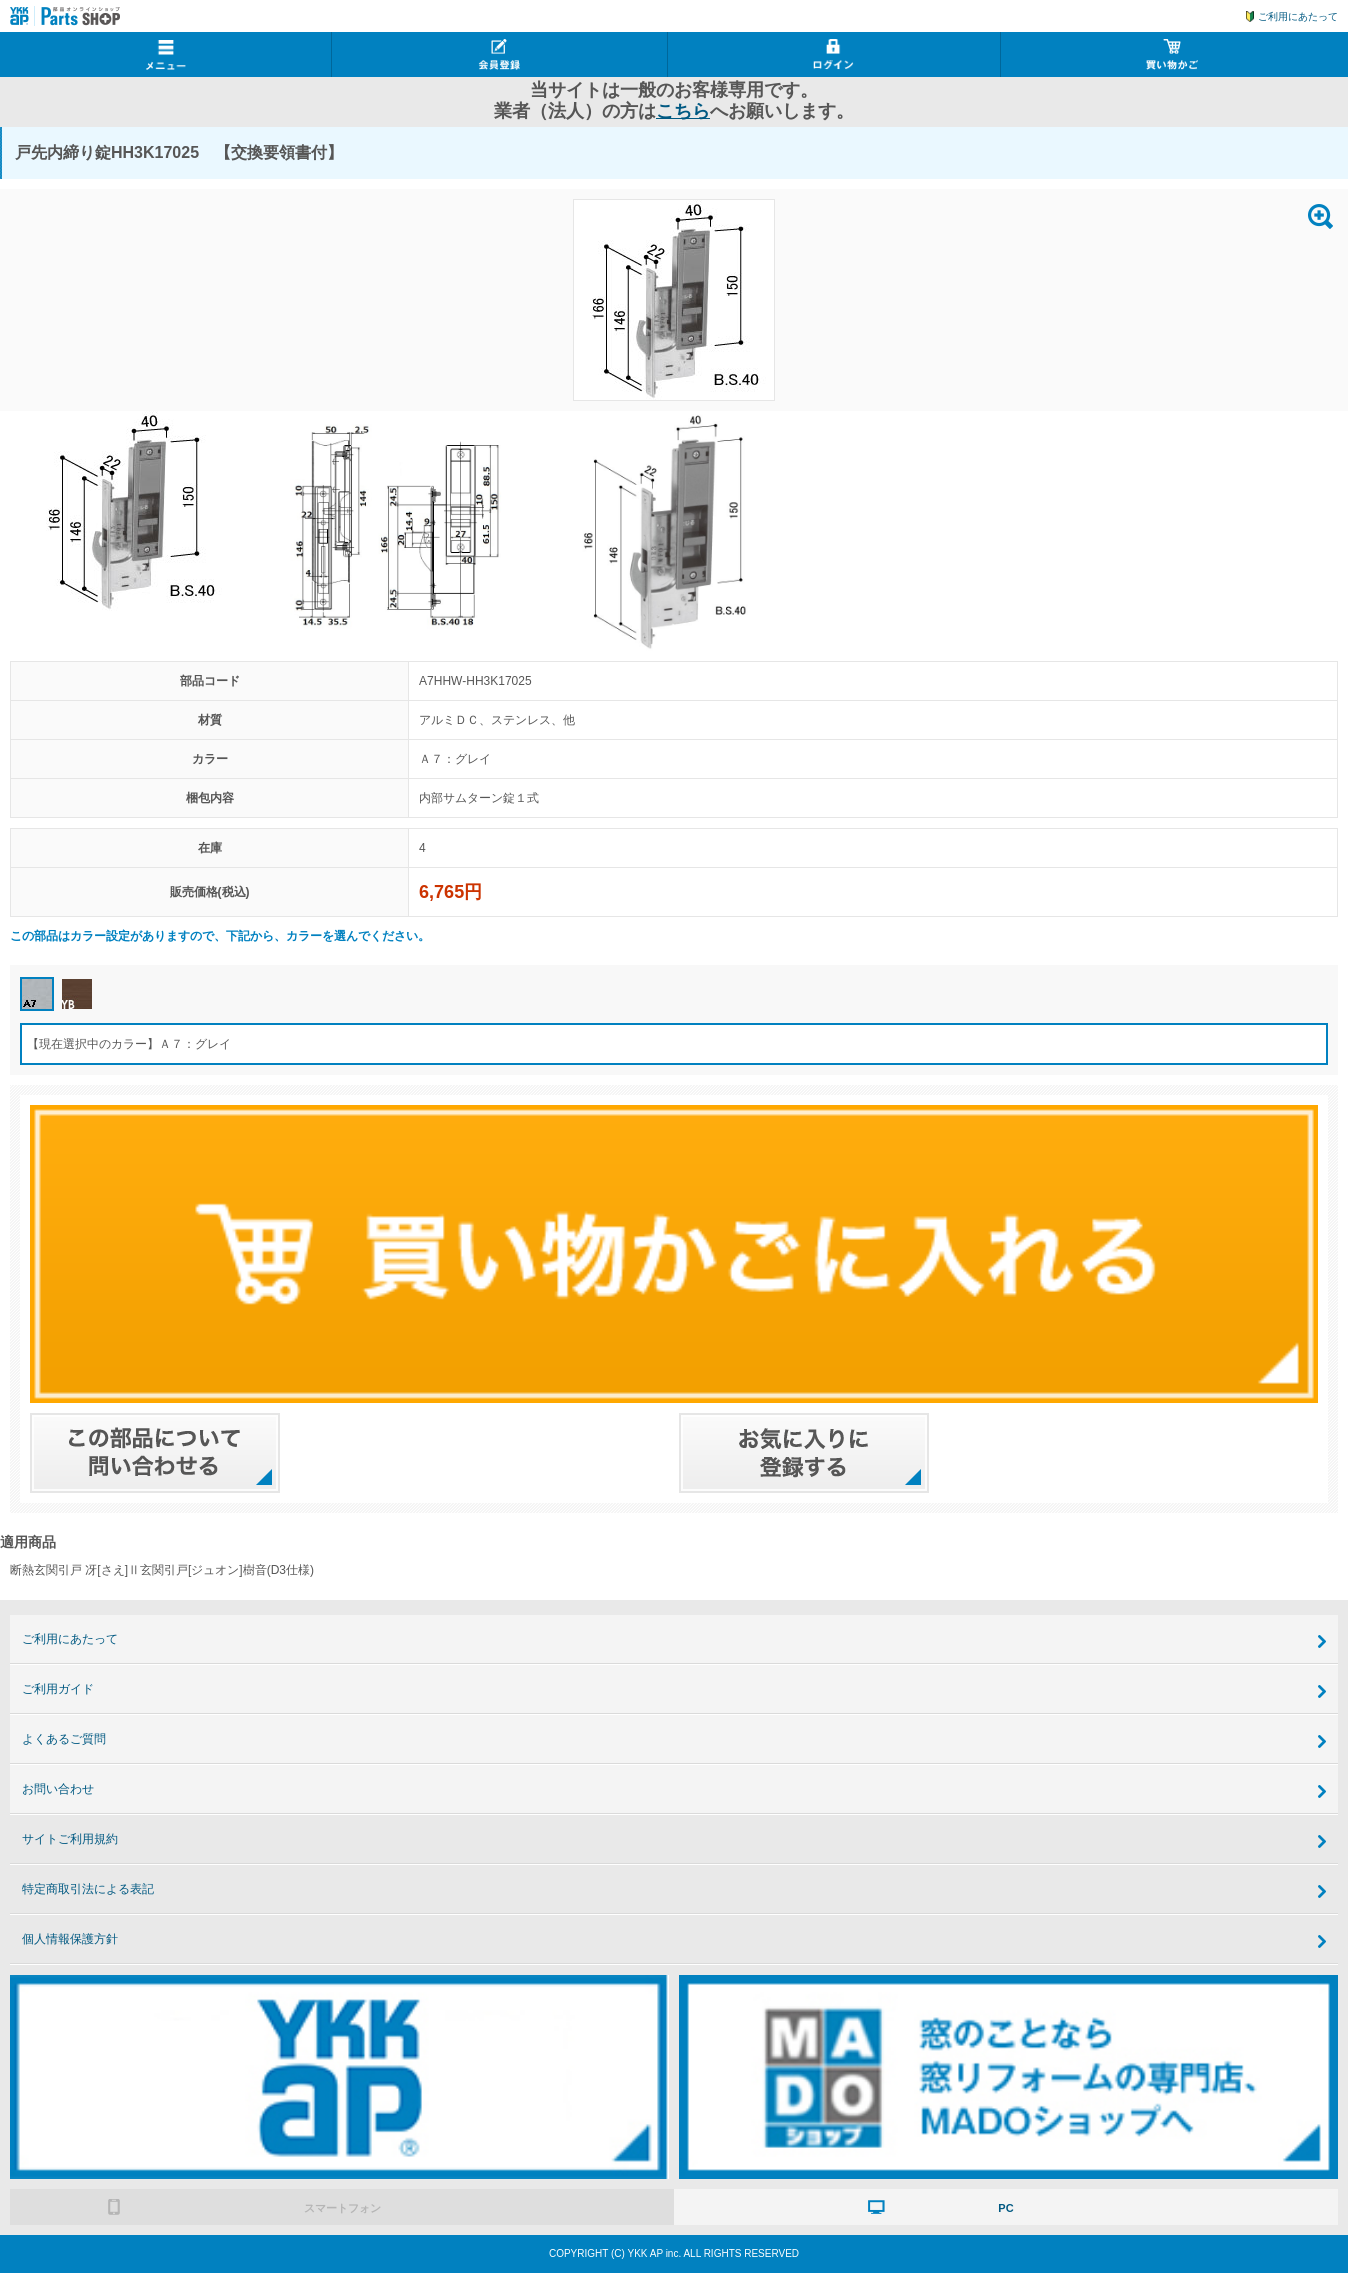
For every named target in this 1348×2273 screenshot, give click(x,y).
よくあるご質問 (64, 1739)
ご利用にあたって (1298, 16)
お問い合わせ (58, 1789)
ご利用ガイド (58, 1689)
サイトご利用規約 (70, 1839)
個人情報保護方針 (70, 1939)
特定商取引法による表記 (88, 1889)
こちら (683, 111)
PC (1005, 2208)
